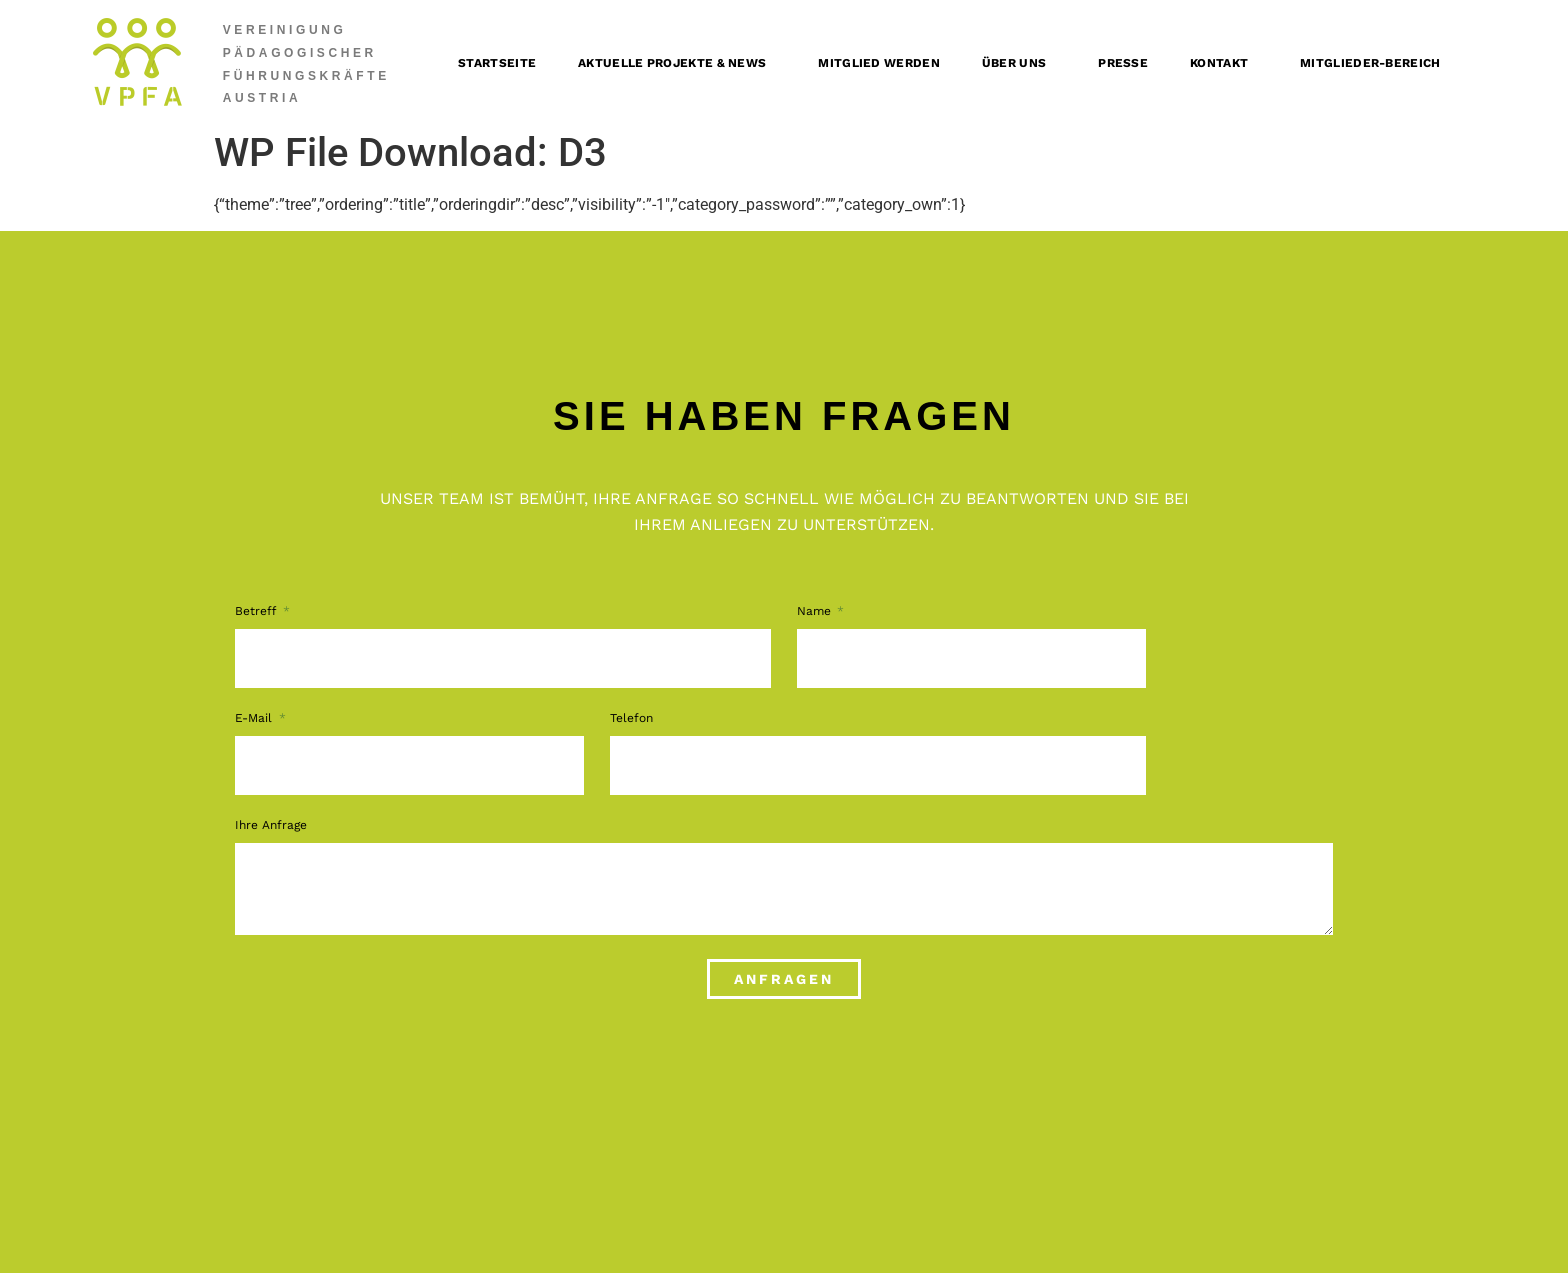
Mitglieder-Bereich (1375, 63)
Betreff (257, 611)
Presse (1123, 63)
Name (816, 611)
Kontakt (1224, 63)
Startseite (497, 63)
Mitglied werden (879, 63)
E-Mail (255, 718)
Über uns (1019, 63)
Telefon (631, 718)
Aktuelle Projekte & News (677, 63)
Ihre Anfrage (271, 825)
